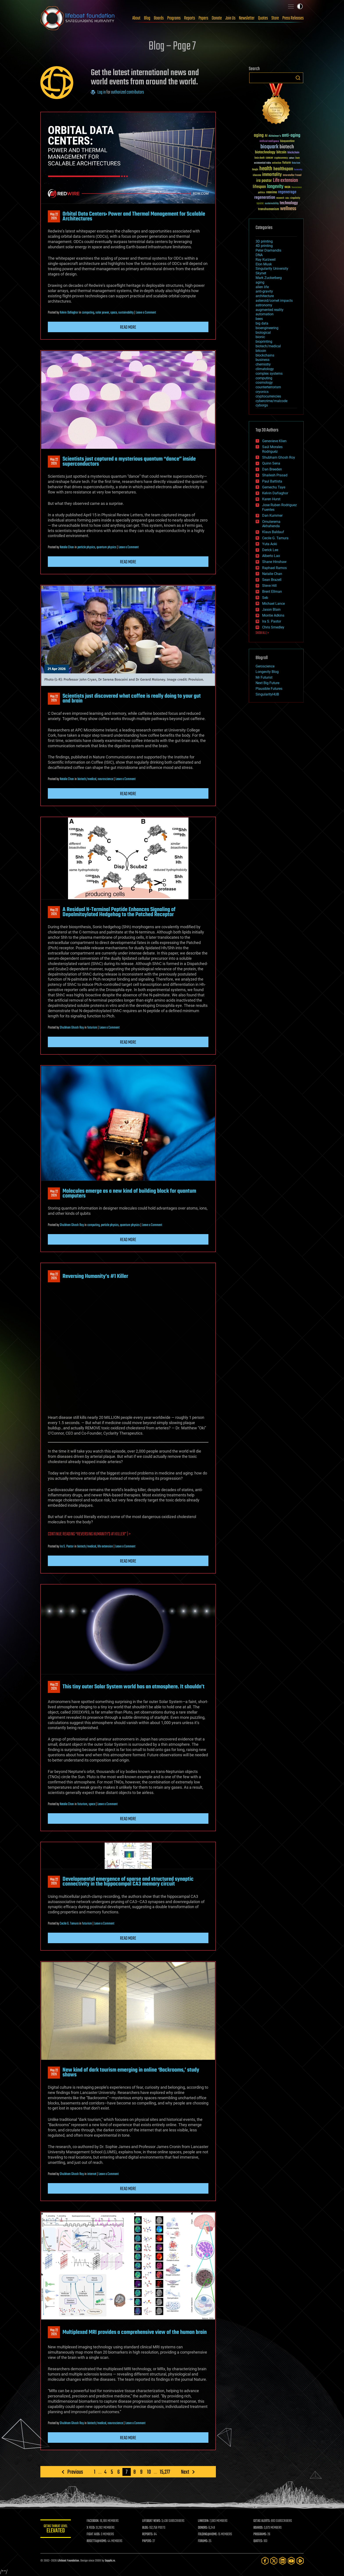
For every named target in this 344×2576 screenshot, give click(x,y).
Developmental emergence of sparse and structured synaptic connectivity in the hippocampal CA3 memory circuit (128, 1881)
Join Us (230, 18)
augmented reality (269, 310)
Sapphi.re (110, 2560)
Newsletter (246, 18)
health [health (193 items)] (265, 169)
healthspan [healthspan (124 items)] (283, 169)
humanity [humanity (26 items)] (298, 170)
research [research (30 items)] (280, 198)
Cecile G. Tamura (69, 1924)
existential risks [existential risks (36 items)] (262, 163)
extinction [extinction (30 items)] (276, 163)
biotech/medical (86, 779)
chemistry (263, 364)
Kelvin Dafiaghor (69, 313)
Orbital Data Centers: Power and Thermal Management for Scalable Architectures (134, 216)
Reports (189, 18)
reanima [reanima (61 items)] (271, 192)
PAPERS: (147, 2541)
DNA (259, 255)
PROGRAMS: (260, 2534)
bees (259, 319)
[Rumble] (300, 2561)
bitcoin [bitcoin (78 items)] (281, 152)
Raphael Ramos (274, 568)
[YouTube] (291, 2561)
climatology (265, 369)
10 (149, 2472)
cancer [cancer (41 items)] (269, 158)
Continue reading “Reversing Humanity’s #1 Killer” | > (89, 1534)
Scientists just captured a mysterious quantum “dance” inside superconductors (129, 461)
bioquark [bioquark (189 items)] (269, 147)
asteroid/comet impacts (274, 300)
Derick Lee (270, 550)
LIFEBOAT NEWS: (151, 2521)
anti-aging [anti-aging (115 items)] (291, 135)
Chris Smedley (273, 627)
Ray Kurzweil (266, 259)
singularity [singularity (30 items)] (295, 198)
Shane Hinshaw (274, 562)
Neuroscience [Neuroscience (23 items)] (297, 187)
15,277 (165, 2472)
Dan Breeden (272, 469)
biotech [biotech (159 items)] (287, 147)
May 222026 (54, 216)
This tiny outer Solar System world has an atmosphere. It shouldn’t (133, 1686)
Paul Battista (272, 481)
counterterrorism (268, 387)
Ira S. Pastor (67, 1546)
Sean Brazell (271, 580)
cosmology (264, 382)
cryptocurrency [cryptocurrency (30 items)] (281, 158)
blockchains (265, 355)
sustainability (126, 313)
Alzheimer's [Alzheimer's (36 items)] (275, 136)
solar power (102, 313)
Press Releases (293, 18)
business (262, 360)
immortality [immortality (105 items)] (272, 174)
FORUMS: (203, 2541)
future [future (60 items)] (286, 163)
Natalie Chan (67, 547)
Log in (101, 92)
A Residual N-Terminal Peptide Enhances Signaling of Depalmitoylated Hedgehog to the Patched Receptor (119, 912)
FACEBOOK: (93, 2521)
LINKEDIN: (203, 2521)
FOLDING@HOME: (208, 2534)
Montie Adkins (273, 615)
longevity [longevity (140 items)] (275, 187)
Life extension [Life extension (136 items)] (285, 180)
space (113, 313)
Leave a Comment (146, 313)
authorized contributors (127, 92)
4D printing (264, 246)
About (136, 18)
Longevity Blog (267, 672)
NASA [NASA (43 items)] (287, 187)
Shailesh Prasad (274, 475)
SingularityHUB (267, 694)
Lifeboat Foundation (68, 2560)
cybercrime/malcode (271, 401)
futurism (92, 1028)
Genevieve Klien (274, 441)
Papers (203, 18)
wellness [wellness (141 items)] (288, 209)
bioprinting (264, 341)
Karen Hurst (271, 499)
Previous (75, 2472)
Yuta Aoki (269, 544)
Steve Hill (269, 586)
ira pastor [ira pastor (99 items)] (264, 180)
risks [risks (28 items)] (287, 198)
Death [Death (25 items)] (297, 158)
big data (262, 323)
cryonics (262, 392)
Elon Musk (264, 264)
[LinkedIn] (282, 2561)
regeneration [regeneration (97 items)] (264, 197)
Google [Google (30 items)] (255, 169)
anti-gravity (264, 291)
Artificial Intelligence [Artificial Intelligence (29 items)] (269, 141)
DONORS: (203, 2528)
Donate (217, 18)
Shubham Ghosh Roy (72, 1028)
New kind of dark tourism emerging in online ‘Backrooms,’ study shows (131, 2072)
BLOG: (145, 2528)
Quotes (263, 18)
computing (88, 313)
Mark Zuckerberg (269, 278)
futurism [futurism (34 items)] (296, 163)
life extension (105, 1546)
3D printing (264, 241)
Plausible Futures (269, 689)
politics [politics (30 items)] (261, 192)
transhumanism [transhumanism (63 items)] (268, 209)
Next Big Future (267, 683)
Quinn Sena (271, 463)
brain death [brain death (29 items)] (259, 158)
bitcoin (261, 351)
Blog (147, 18)
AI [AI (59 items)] (266, 136)
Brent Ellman (272, 591)
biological (263, 332)
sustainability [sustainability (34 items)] (272, 203)
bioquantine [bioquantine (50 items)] (287, 141)
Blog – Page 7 (172, 46)
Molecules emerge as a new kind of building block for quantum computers (129, 1193)
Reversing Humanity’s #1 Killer (95, 1276)
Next (185, 2472)
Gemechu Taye (273, 487)
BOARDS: (258, 2528)
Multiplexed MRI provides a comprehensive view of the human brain (135, 2332)
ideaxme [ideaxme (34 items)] (257, 175)
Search (298, 78)
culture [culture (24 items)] (291, 158)
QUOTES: (258, 2541)
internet (91, 2174)
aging (260, 282)
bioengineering (267, 328)
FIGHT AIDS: (93, 2534)
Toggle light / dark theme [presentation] (300, 6)
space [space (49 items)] (260, 203)
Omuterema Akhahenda (271, 524)
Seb (265, 598)
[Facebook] (265, 2561)
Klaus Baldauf (273, 532)
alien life (262, 287)
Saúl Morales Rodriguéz (272, 449)
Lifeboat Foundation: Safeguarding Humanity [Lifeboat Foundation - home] (77, 18)
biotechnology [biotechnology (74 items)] (265, 152)
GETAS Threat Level (56, 2529)
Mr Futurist (264, 677)
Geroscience (265, 666)
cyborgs (262, 405)
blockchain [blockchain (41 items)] (293, 152)
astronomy (264, 305)
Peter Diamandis (268, 250)
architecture (265, 296)
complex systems (269, 373)
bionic (260, 337)
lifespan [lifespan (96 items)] (259, 186)
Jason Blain (271, 609)
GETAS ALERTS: (262, 2521)
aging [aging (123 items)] (259, 135)
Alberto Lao (271, 556)
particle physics (86, 547)
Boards (159, 18)
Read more (128, 327)
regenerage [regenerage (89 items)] (287, 192)
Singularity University (272, 268)
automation (265, 314)
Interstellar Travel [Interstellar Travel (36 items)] (292, 175)
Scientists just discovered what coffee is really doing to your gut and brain (132, 698)
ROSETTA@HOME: (97, 2541)
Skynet (261, 273)
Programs (174, 18)
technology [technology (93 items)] (289, 203)
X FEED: (91, 2528)
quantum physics (106, 547)
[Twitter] (273, 2561)
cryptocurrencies (268, 396)
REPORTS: (147, 2534)
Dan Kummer (272, 515)
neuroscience (105, 779)
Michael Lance (273, 603)
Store (275, 18)
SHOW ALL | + (262, 633)
